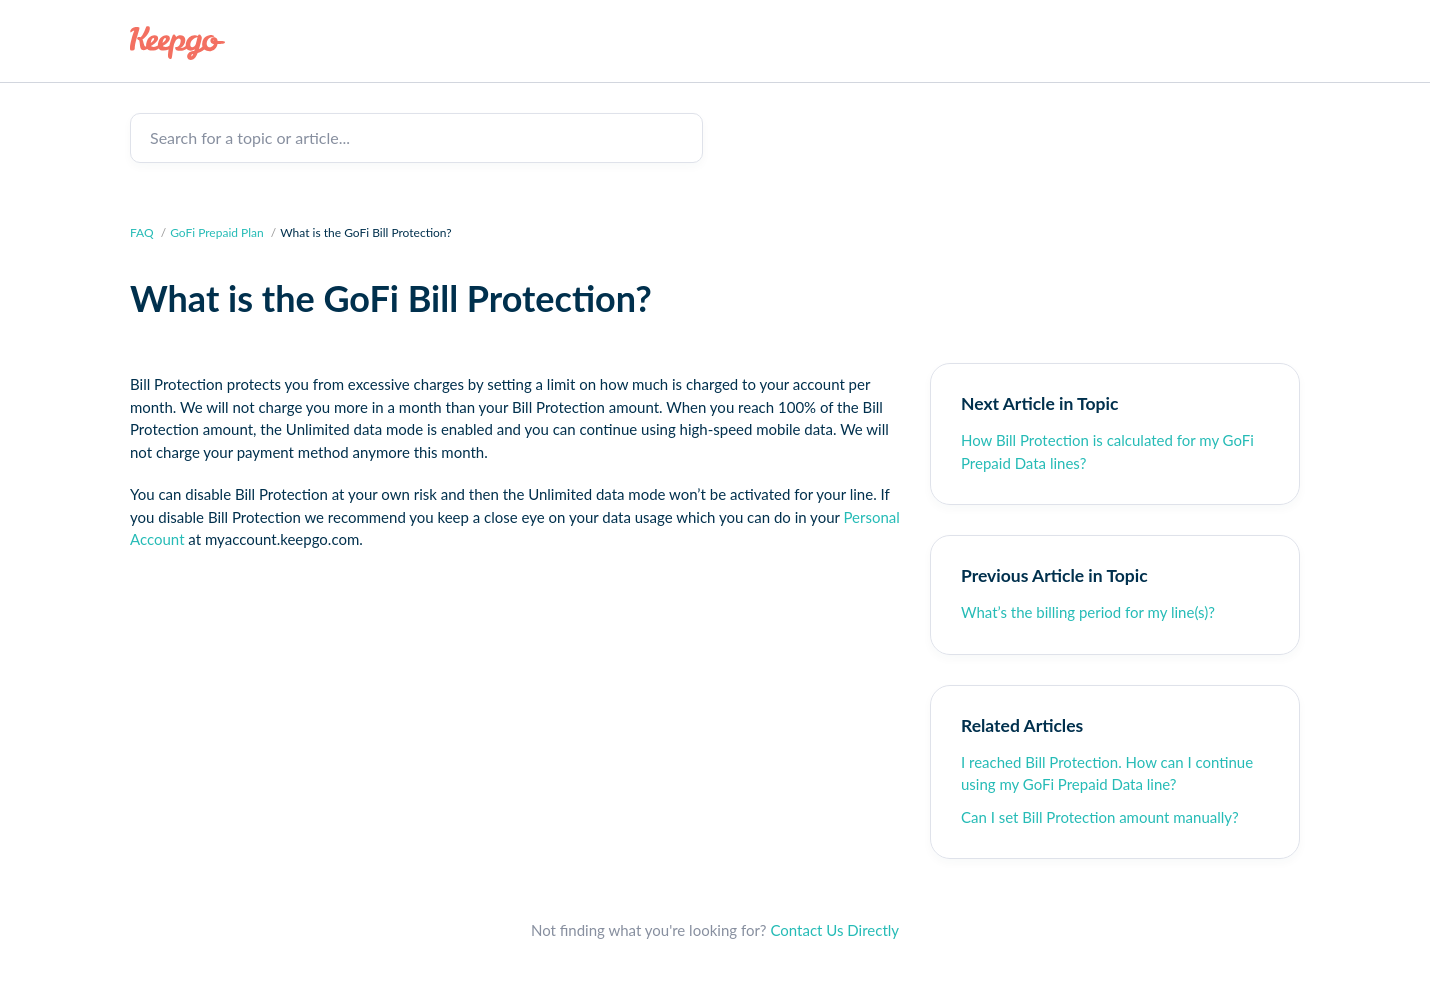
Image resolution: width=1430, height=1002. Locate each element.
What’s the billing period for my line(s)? (1088, 612)
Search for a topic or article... (250, 137)
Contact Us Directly (834, 930)
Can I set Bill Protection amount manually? (1100, 817)
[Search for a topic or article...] (416, 138)
